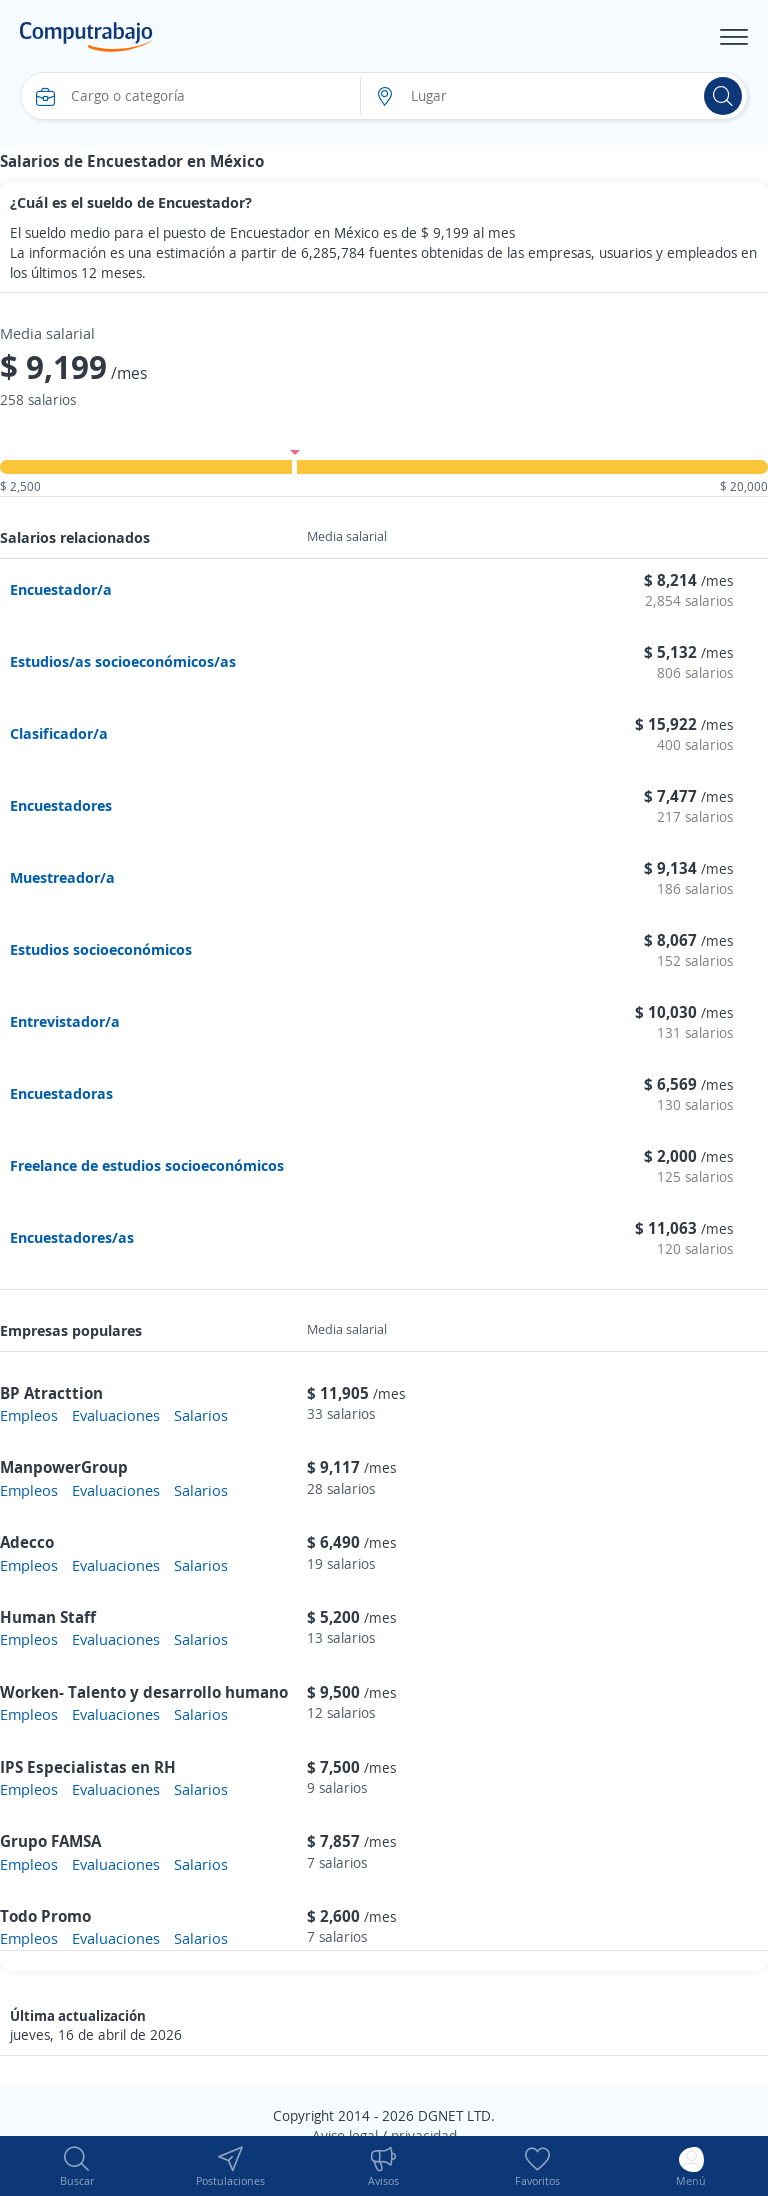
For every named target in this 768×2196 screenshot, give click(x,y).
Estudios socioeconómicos (101, 949)
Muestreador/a (62, 877)
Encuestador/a (61, 589)
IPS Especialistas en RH (88, 1767)
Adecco (27, 1542)
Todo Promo (45, 1916)
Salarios (201, 1415)
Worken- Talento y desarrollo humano (144, 1692)
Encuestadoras (61, 1093)
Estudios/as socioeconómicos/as (123, 661)
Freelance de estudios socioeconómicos (147, 1165)
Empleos (29, 1415)
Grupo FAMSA (50, 1841)
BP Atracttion (51, 1393)
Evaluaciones (116, 1415)
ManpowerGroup (64, 1467)
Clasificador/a (59, 733)
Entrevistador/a (65, 1021)
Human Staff (48, 1617)
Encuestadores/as (72, 1237)
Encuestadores (61, 805)
